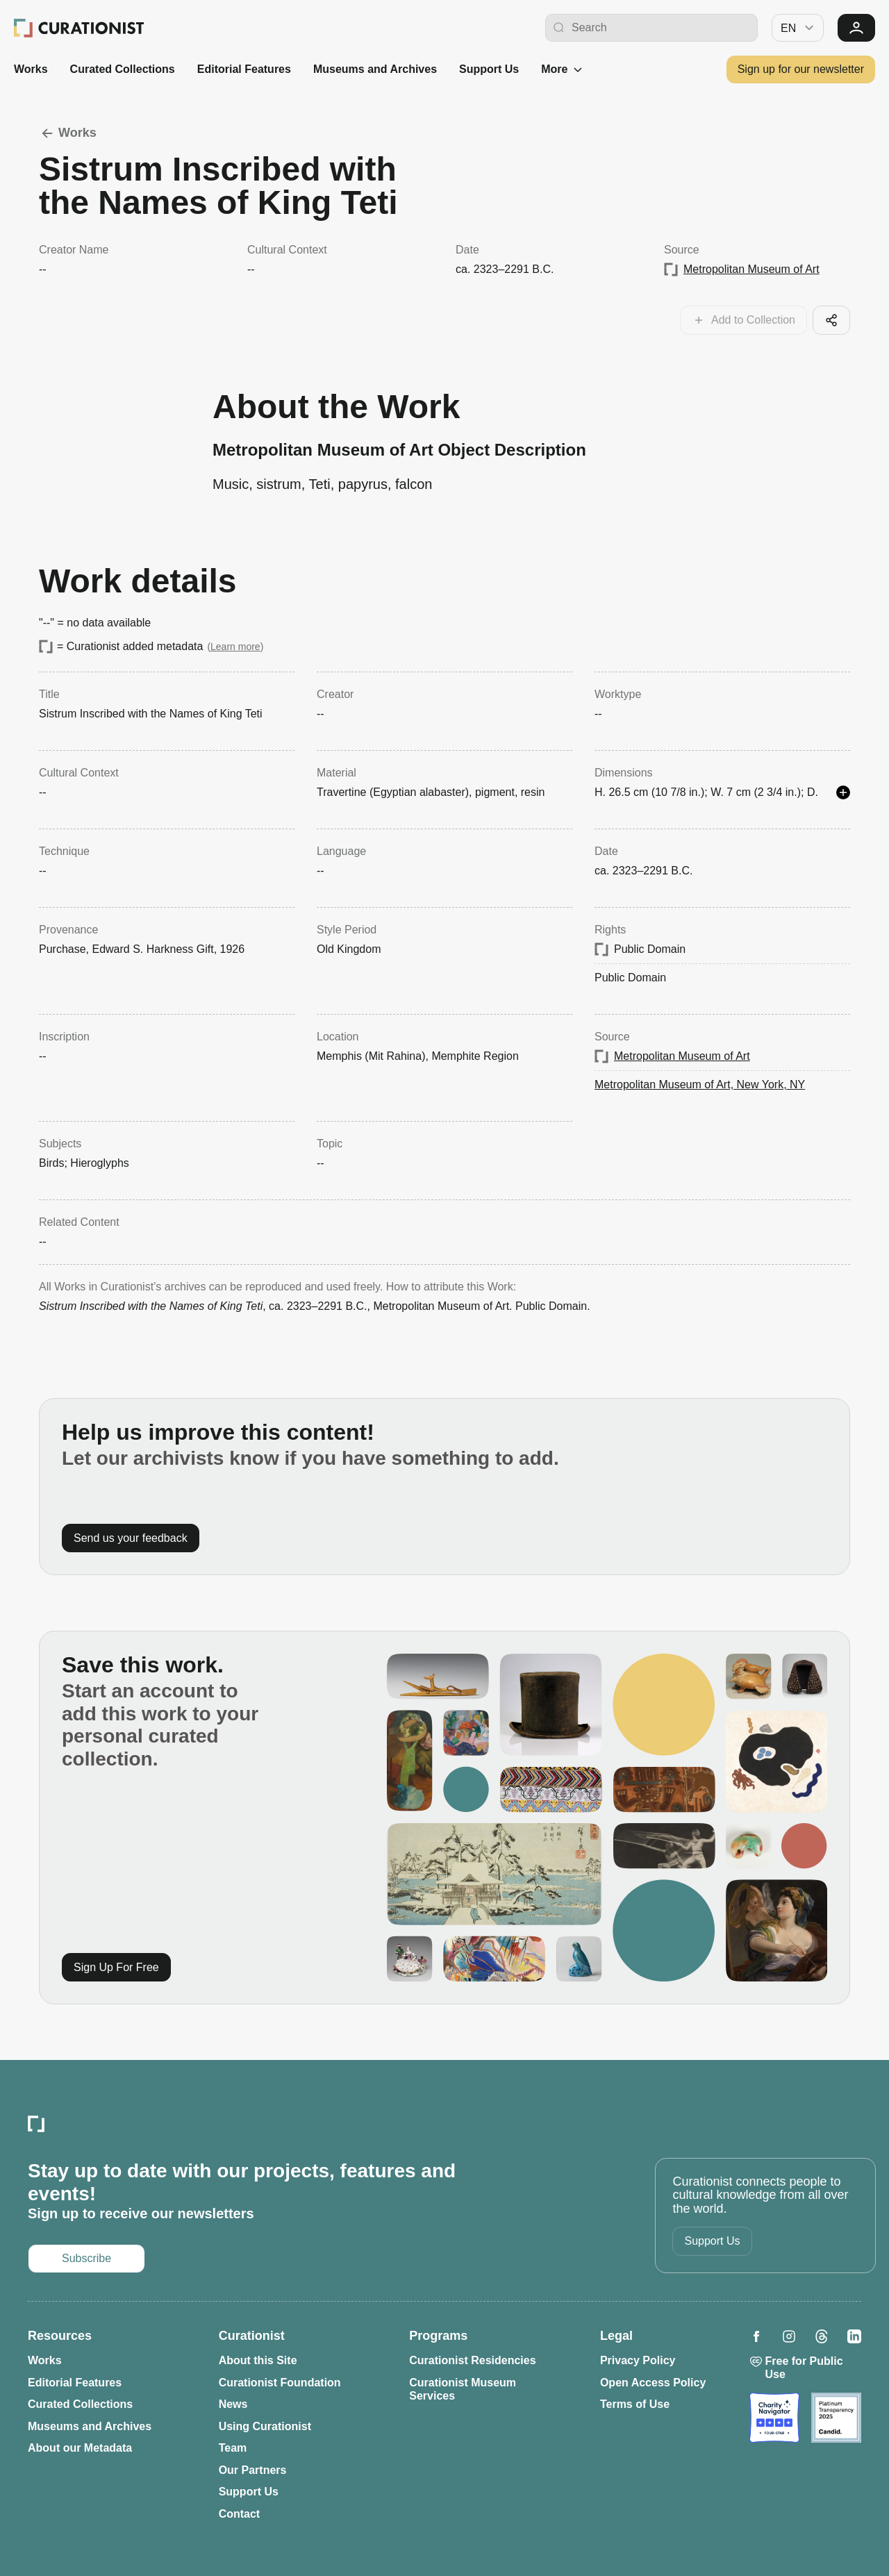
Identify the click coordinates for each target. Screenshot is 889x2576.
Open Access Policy (653, 2382)
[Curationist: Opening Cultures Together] (79, 28)
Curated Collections (122, 69)
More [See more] (562, 69)
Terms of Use (635, 2404)
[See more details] (843, 792)
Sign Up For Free (116, 1967)
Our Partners (253, 2470)
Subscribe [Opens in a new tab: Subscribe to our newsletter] (86, 2258)
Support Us (489, 69)
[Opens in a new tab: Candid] (836, 2418)
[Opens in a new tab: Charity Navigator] (774, 2418)
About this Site (258, 2360)
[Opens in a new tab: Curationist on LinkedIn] (854, 2336)
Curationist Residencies (472, 2360)
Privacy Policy (638, 2360)
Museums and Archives (375, 69)
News (233, 2404)
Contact (239, 2514)
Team (233, 2448)
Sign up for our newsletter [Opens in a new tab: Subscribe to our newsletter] (801, 69)
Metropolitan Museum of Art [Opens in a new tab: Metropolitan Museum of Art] (751, 269)
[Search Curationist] (661, 28)
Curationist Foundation (280, 2382)
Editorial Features (244, 69)
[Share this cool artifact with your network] (831, 320)
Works (31, 69)
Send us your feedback (131, 1538)
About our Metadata (80, 2448)
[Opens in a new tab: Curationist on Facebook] (756, 2336)
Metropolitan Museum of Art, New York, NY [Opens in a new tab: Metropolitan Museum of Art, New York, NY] (700, 1084)
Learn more (235, 646)
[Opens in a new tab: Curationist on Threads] (822, 2336)
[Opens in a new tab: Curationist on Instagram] (789, 2336)
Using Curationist (265, 2426)
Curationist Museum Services (462, 2389)
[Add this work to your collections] (743, 320)
